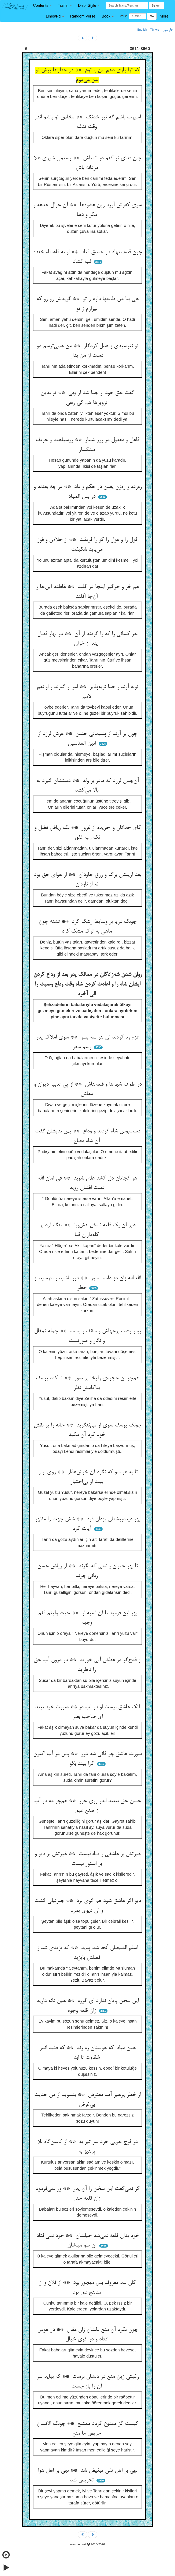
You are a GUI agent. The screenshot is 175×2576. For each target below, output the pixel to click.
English (142, 29)
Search (156, 5)
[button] (42, 5)
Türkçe (154, 29)
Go (152, 16)
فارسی (167, 29)
